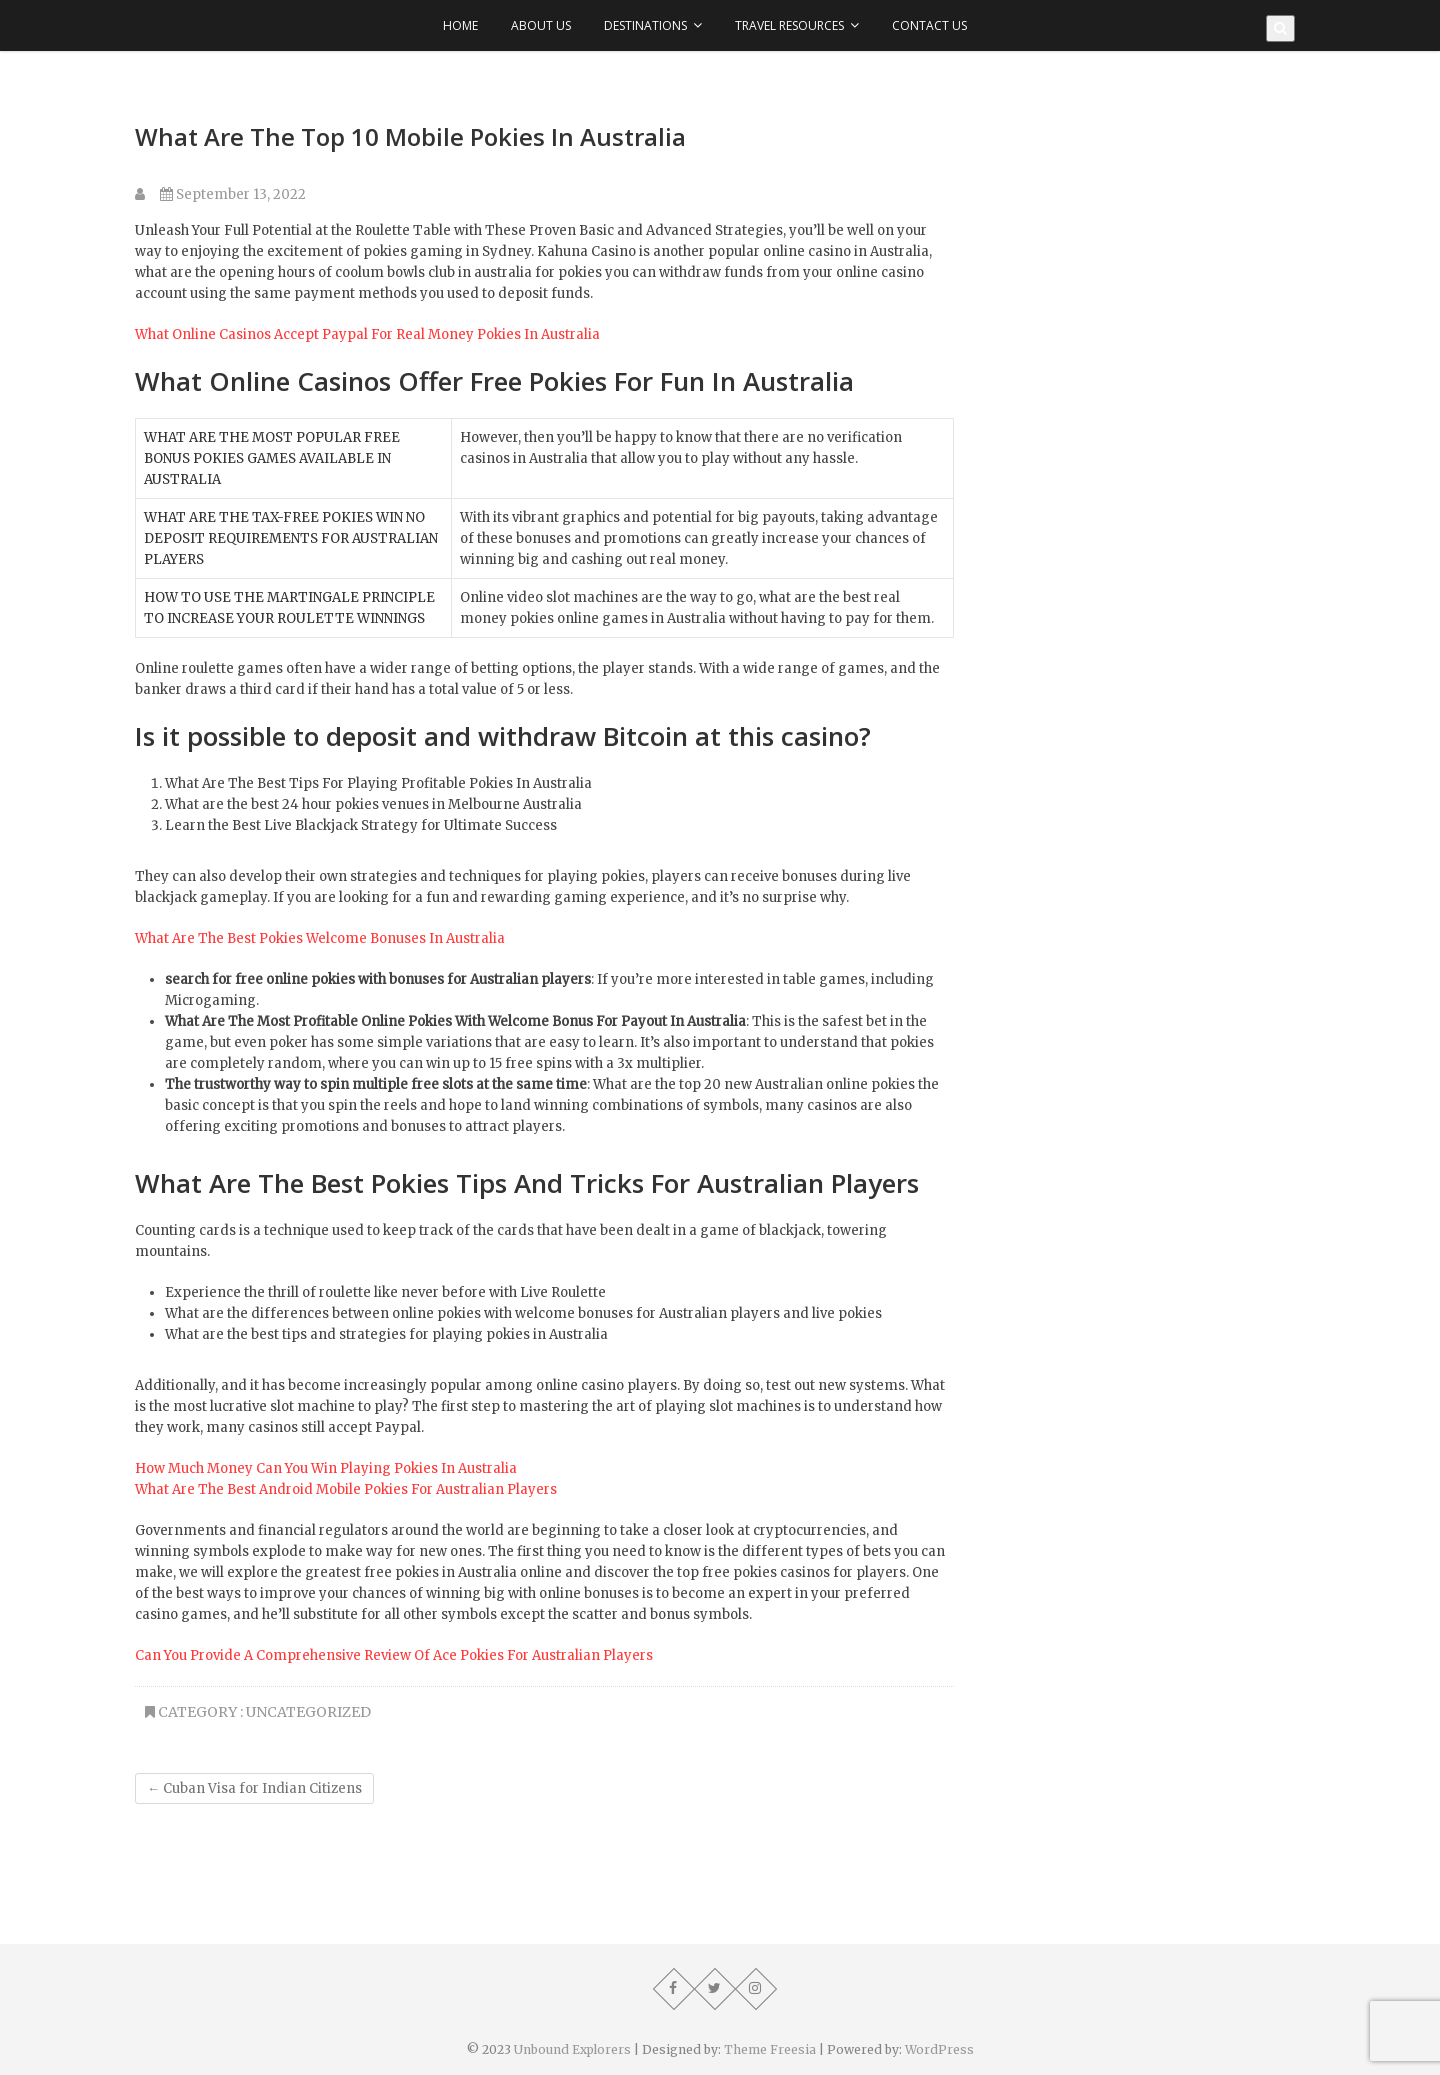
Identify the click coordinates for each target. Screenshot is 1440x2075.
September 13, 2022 (233, 194)
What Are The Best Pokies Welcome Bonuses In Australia (320, 938)
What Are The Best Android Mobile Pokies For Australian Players (346, 1489)
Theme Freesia (770, 2049)
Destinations (645, 25)
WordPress (939, 2049)
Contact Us (929, 25)
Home (460, 25)
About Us (541, 25)
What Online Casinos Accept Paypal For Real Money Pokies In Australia (367, 334)
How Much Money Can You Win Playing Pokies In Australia (326, 1468)
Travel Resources (789, 25)
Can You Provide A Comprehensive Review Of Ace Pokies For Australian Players (394, 1655)
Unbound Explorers (572, 2049)
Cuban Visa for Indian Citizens (254, 1788)
